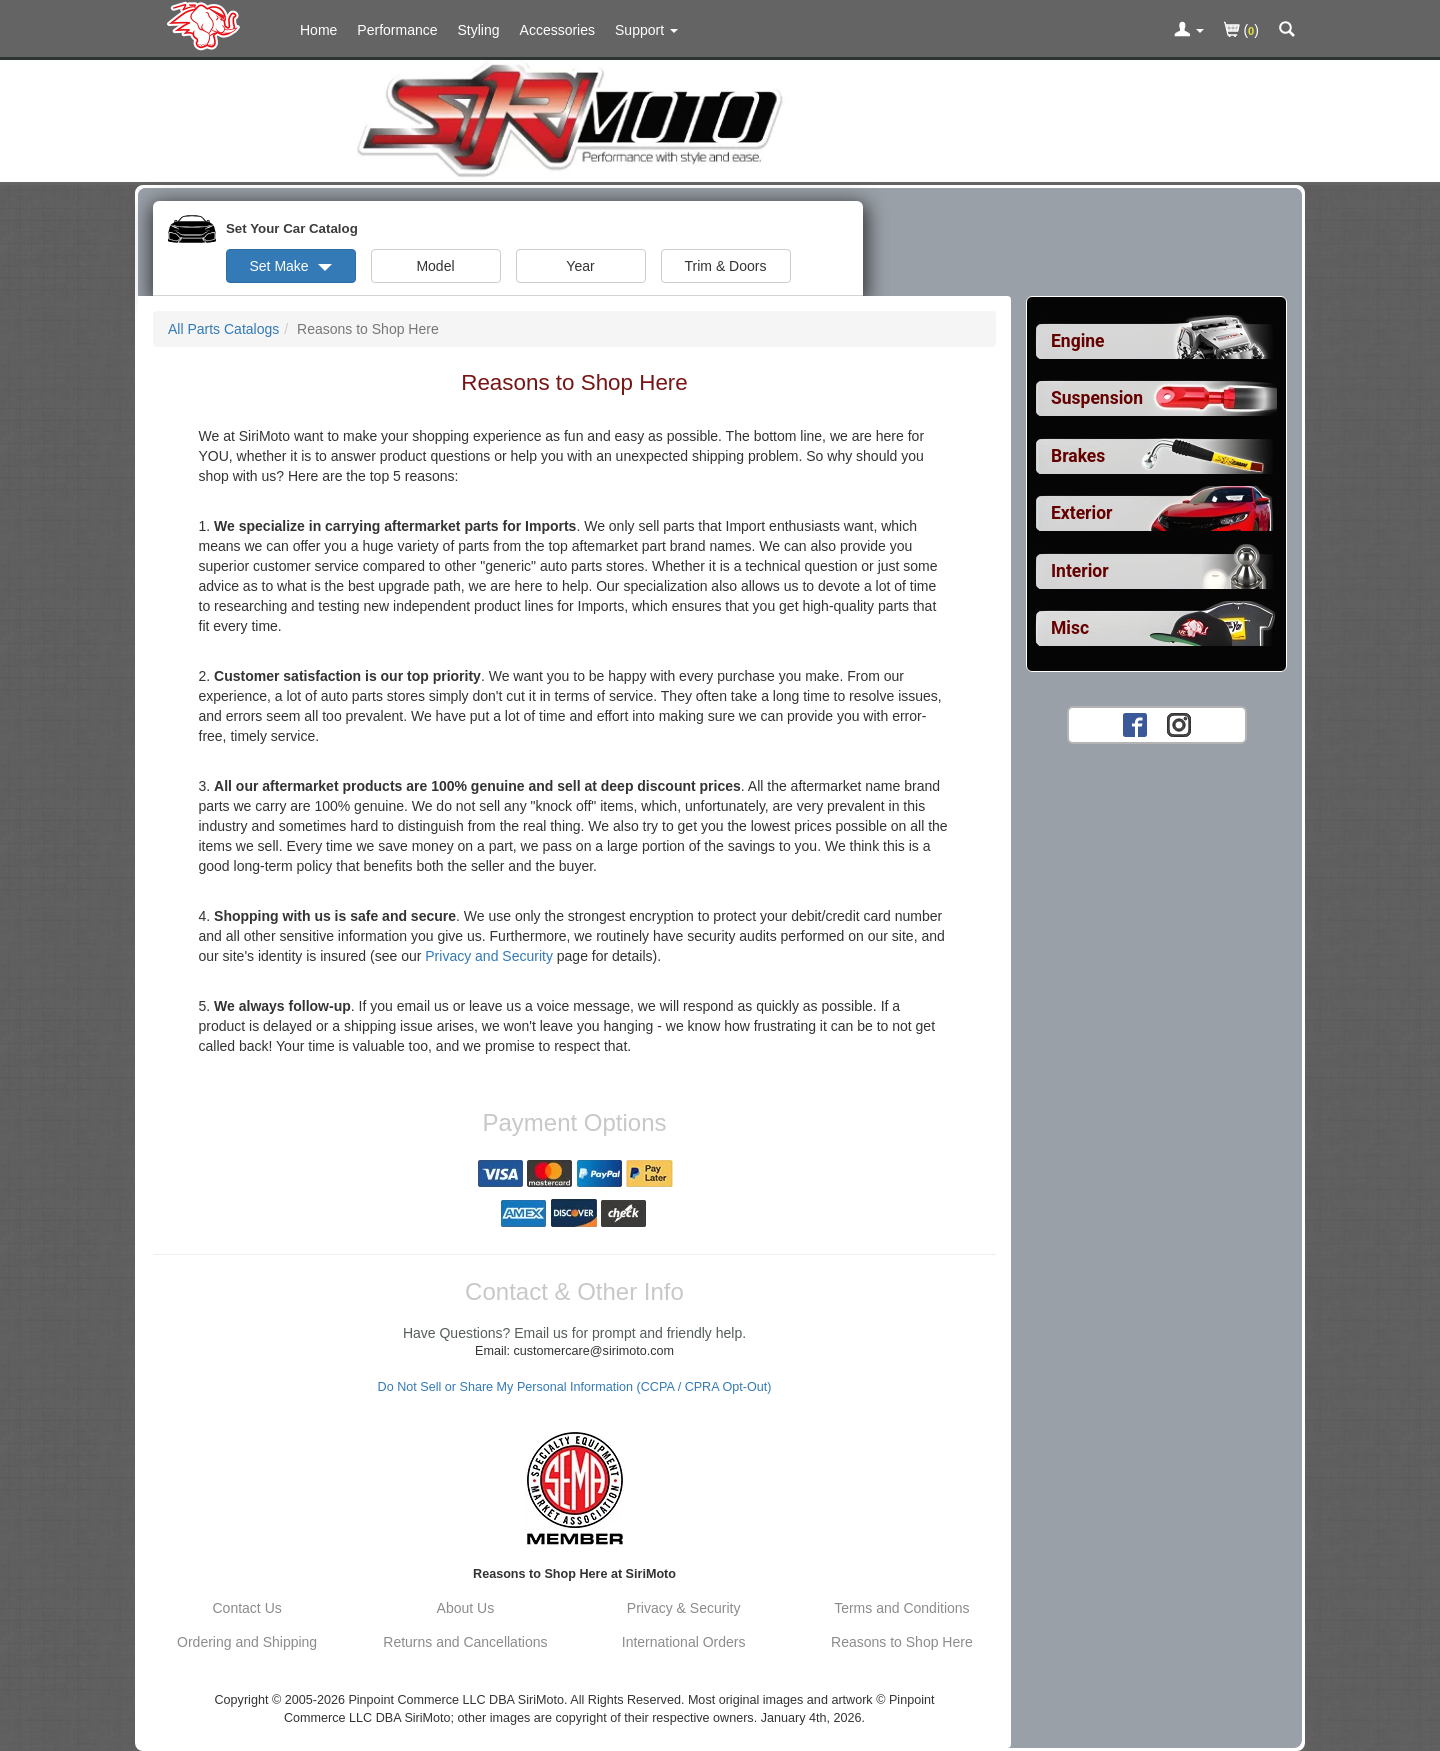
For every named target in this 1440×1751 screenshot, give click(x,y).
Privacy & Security (684, 1608)
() (1241, 31)
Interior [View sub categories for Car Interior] (1080, 571)
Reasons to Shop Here (902, 1642)
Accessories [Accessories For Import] (557, 30)
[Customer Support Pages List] (646, 30)
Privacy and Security (489, 956)
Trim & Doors (726, 266)
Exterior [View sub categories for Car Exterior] (1081, 513)
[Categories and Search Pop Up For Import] (1287, 31)
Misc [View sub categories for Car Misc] (1070, 628)
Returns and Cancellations (465, 1642)
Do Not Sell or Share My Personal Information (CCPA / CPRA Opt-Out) (575, 1387)
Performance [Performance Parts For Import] (397, 30)
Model (435, 266)
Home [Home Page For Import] (318, 30)
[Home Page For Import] (207, 25)
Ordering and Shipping (247, 1642)
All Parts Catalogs (223, 329)
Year (580, 266)
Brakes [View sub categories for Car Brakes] (1078, 456)
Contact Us (247, 1608)
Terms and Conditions (901, 1608)
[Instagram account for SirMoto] (1179, 724)
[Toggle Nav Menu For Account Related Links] (1189, 31)
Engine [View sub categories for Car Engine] (1078, 341)
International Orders (684, 1642)
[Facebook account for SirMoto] (1135, 724)
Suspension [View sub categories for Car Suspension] (1097, 398)
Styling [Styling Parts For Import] (479, 30)
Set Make (290, 266)
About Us (466, 1608)
